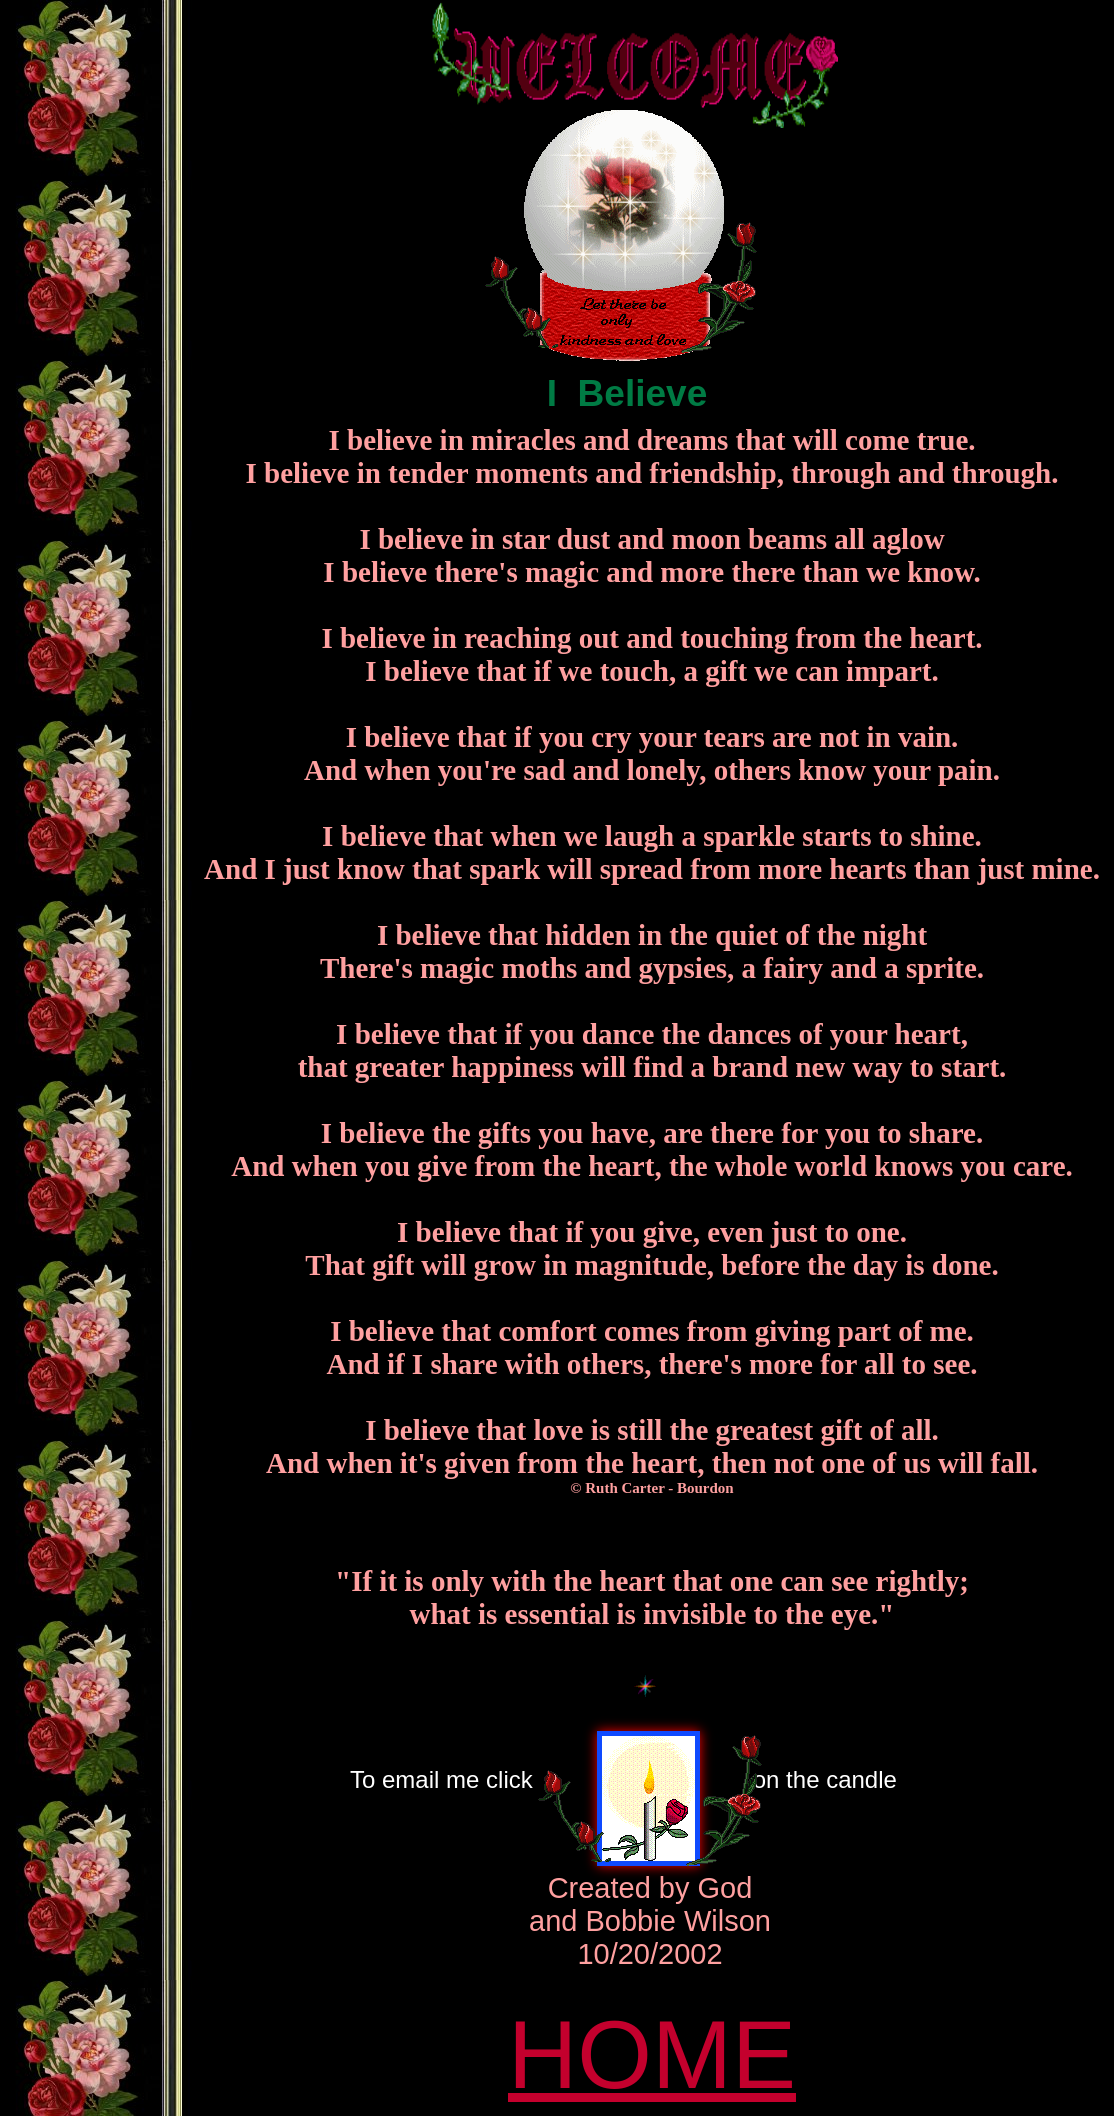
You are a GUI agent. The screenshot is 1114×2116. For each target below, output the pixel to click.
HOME (652, 2054)
